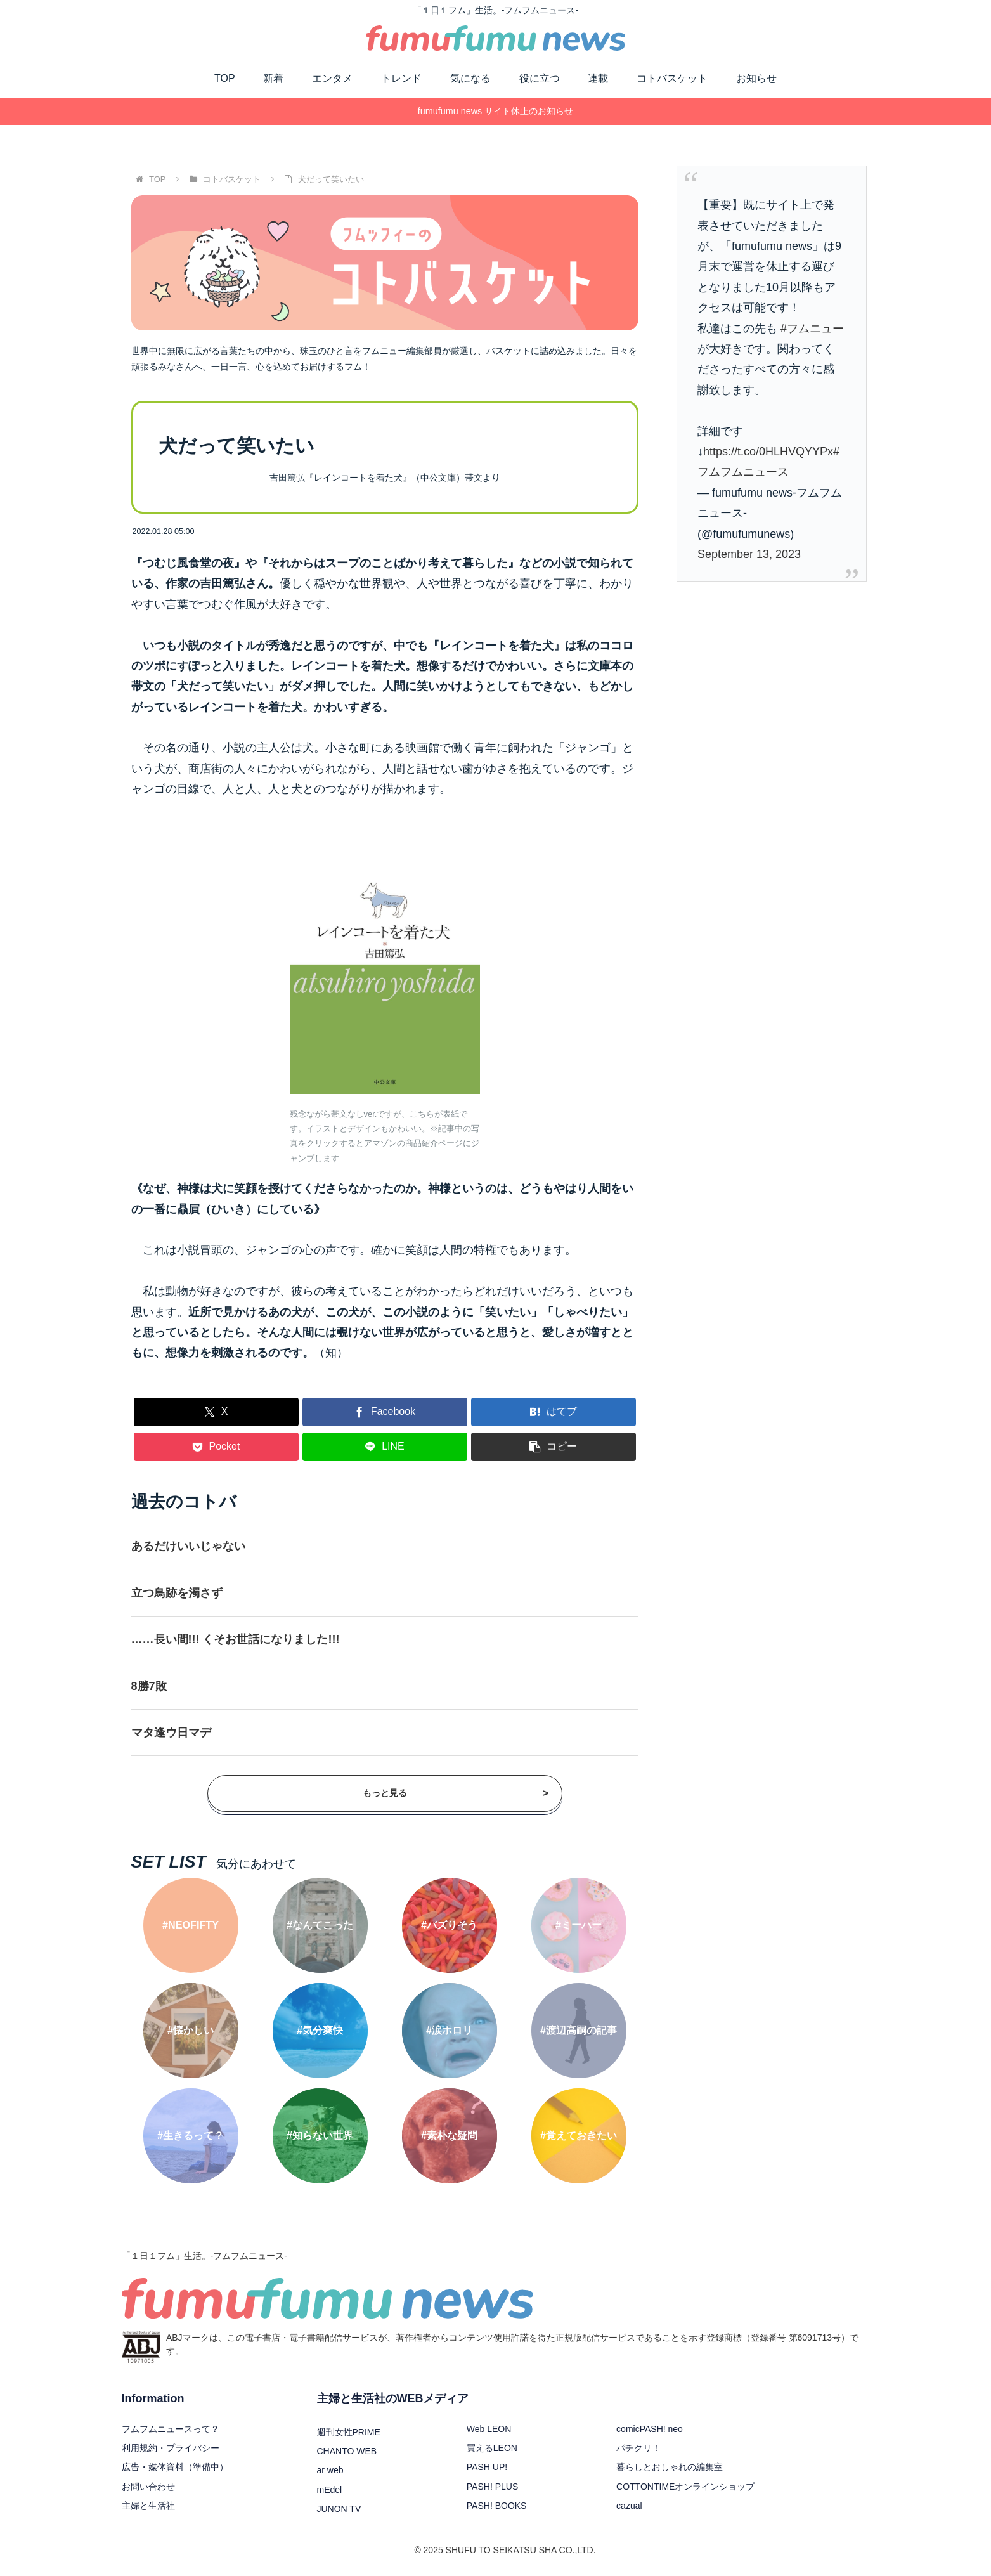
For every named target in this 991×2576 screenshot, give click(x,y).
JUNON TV (339, 2509)
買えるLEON (492, 2448)
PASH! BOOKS (497, 2506)
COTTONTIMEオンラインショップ (685, 2487)
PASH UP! (487, 2467)
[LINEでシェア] (384, 1447)
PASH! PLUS (492, 2487)
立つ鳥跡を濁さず (177, 1593)
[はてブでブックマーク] (553, 1412)
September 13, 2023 (749, 554)
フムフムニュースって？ (170, 2429)
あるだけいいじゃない (188, 1546)
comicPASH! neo (649, 2429)
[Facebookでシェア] (384, 1412)
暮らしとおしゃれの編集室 (669, 2467)
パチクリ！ (638, 2448)
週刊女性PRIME (348, 2432)
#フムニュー (812, 328)
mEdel (329, 2490)
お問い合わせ (148, 2487)
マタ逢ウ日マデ (171, 1732)
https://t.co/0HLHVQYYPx (768, 451)
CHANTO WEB (347, 2451)
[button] (553, 1447)
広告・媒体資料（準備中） (175, 2467)
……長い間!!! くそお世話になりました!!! (235, 1639)
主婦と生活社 (148, 2506)
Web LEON (489, 2429)
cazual (629, 2506)
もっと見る (456, 1794)
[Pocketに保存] (216, 1447)
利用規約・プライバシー (170, 2448)
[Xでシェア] (216, 1412)
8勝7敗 (149, 1686)
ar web (330, 2470)
